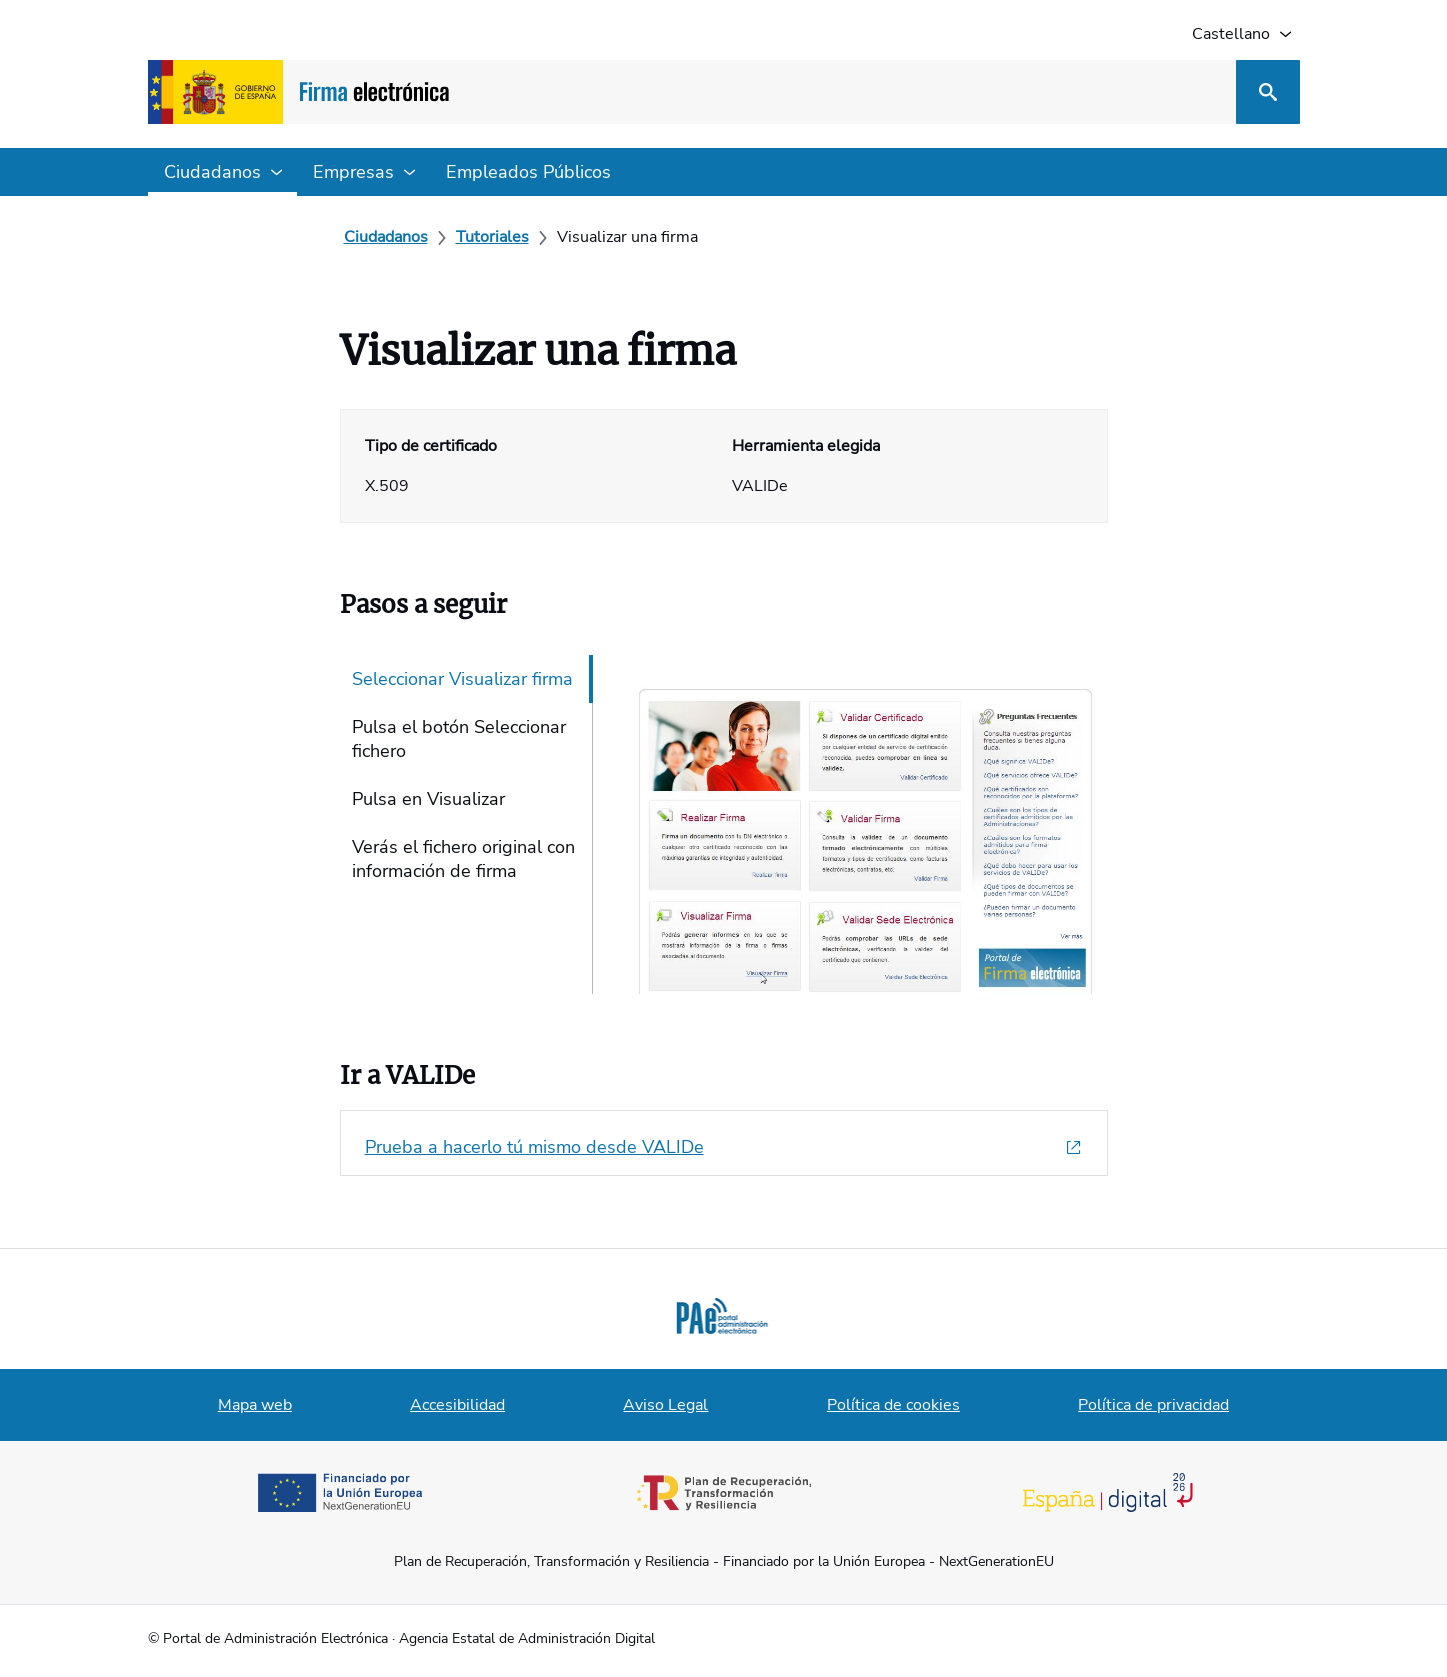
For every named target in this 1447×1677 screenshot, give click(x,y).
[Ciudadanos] (386, 237)
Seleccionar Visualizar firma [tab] (462, 679)
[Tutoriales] (492, 237)
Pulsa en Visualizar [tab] (428, 799)
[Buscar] (1268, 92)
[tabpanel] (854, 824)
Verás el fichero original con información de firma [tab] (463, 859)
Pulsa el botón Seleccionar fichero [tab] (459, 739)
